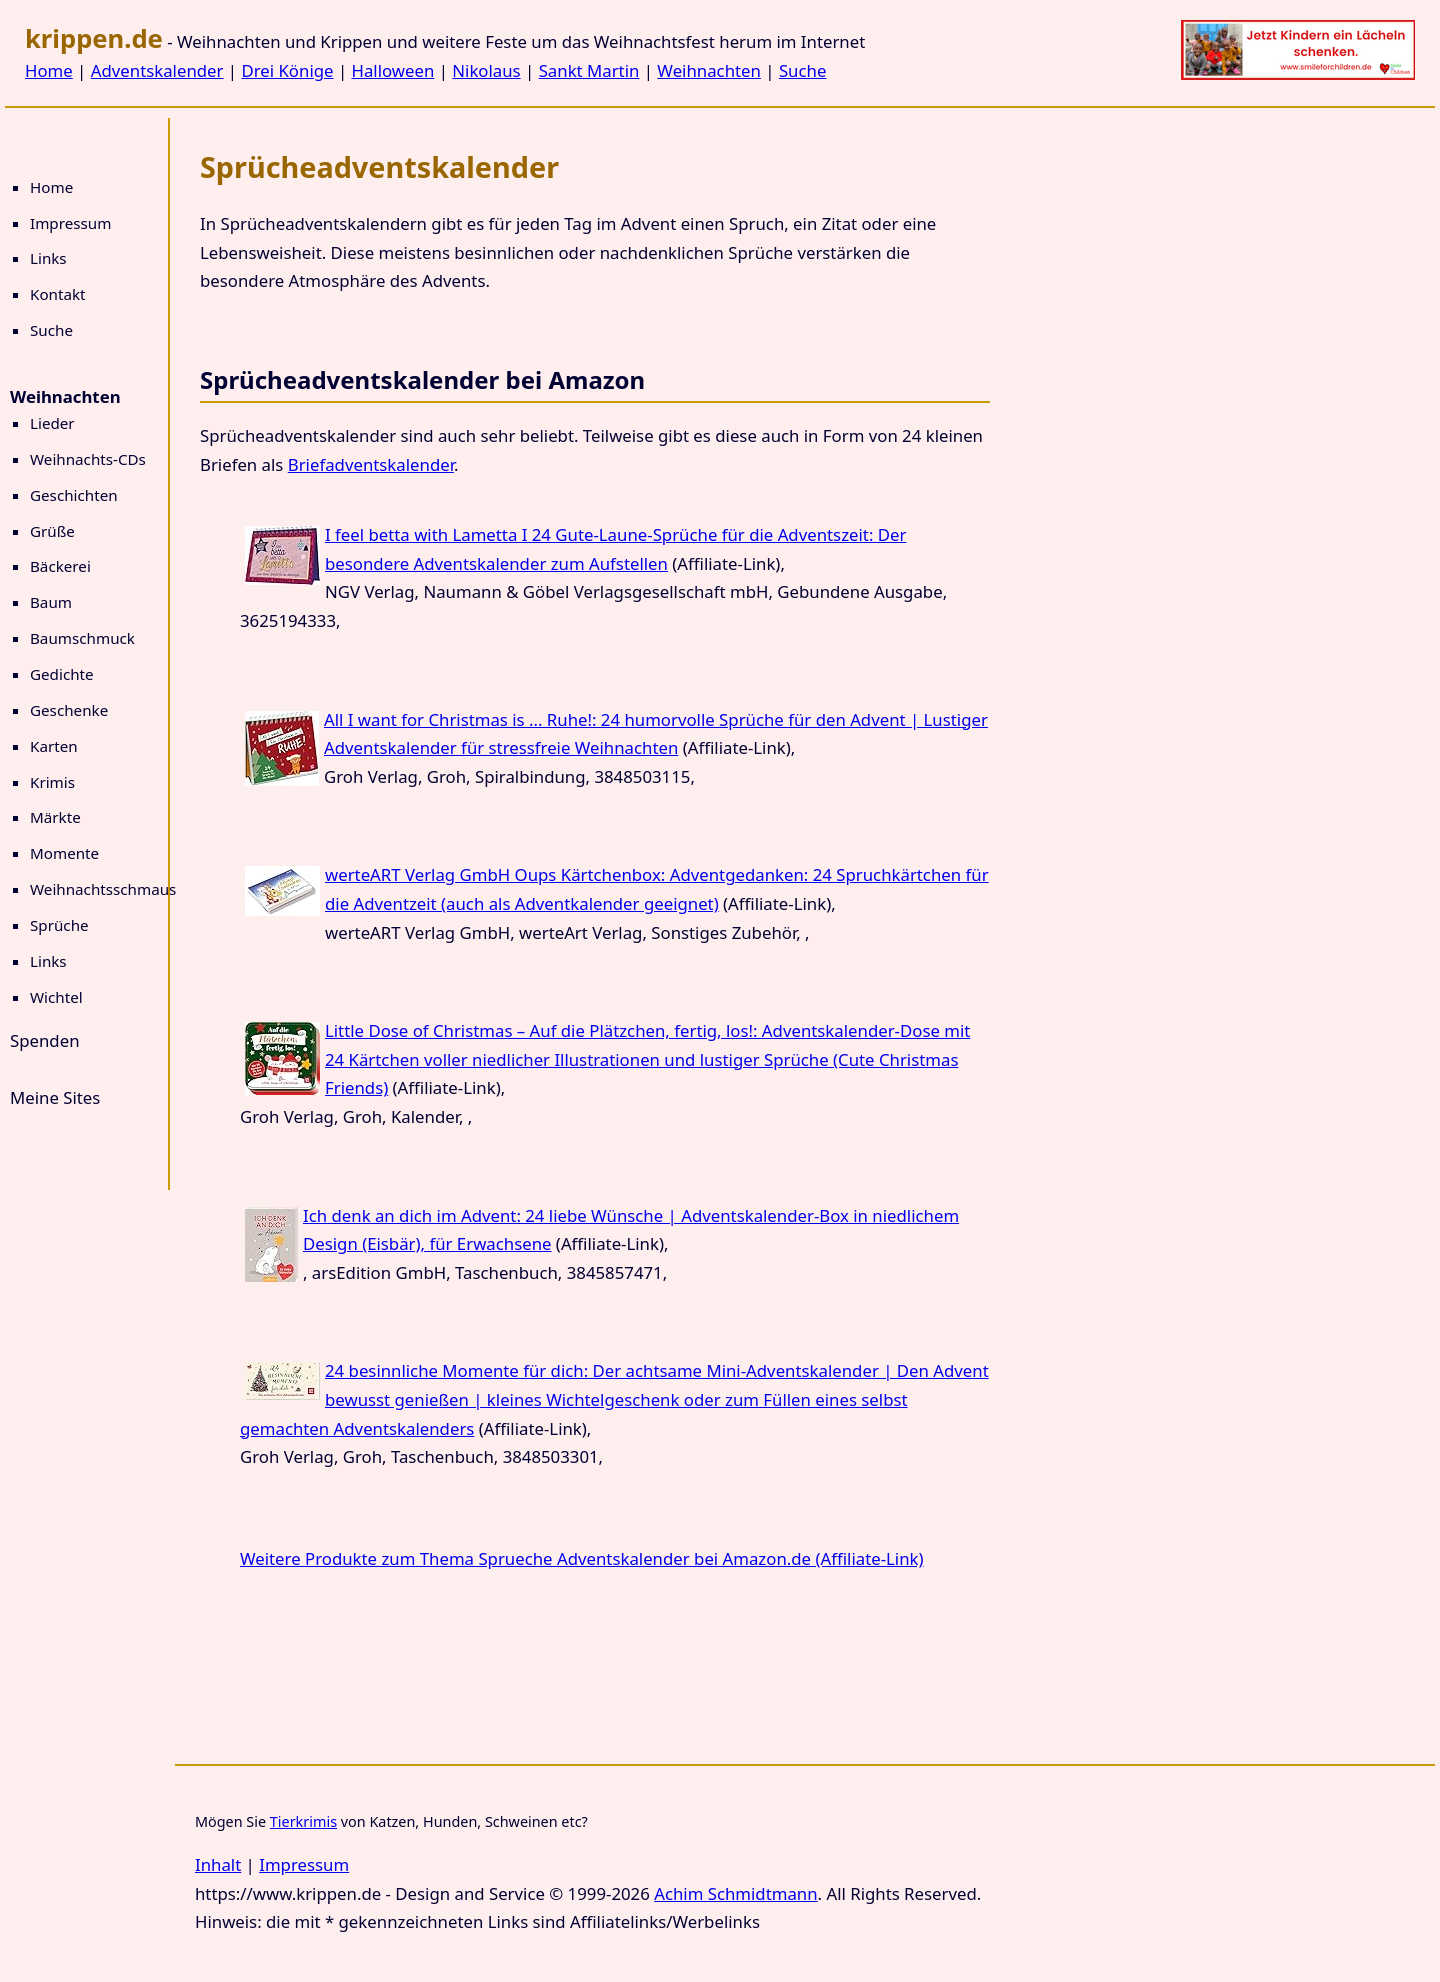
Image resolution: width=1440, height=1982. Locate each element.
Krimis (52, 782)
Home (49, 70)
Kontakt (58, 294)
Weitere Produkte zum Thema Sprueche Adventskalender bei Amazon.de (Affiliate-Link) (582, 1558)
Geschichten (74, 495)
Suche (802, 70)
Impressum (70, 223)
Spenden (45, 1040)
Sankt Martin (589, 70)
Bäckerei (60, 566)
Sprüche (59, 925)
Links (48, 258)
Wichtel (56, 997)
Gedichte (62, 674)
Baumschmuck (82, 638)
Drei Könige (287, 70)
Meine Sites (55, 1097)
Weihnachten (709, 70)
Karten (54, 746)
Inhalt (218, 1864)
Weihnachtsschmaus (103, 889)
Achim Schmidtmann (735, 1893)
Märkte (55, 817)
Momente (64, 853)
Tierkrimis (303, 1821)
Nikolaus (486, 70)
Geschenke (69, 710)
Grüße (52, 531)
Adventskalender (157, 70)
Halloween (393, 70)
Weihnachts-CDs (88, 459)
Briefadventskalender (371, 464)
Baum (51, 602)
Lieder (52, 423)
